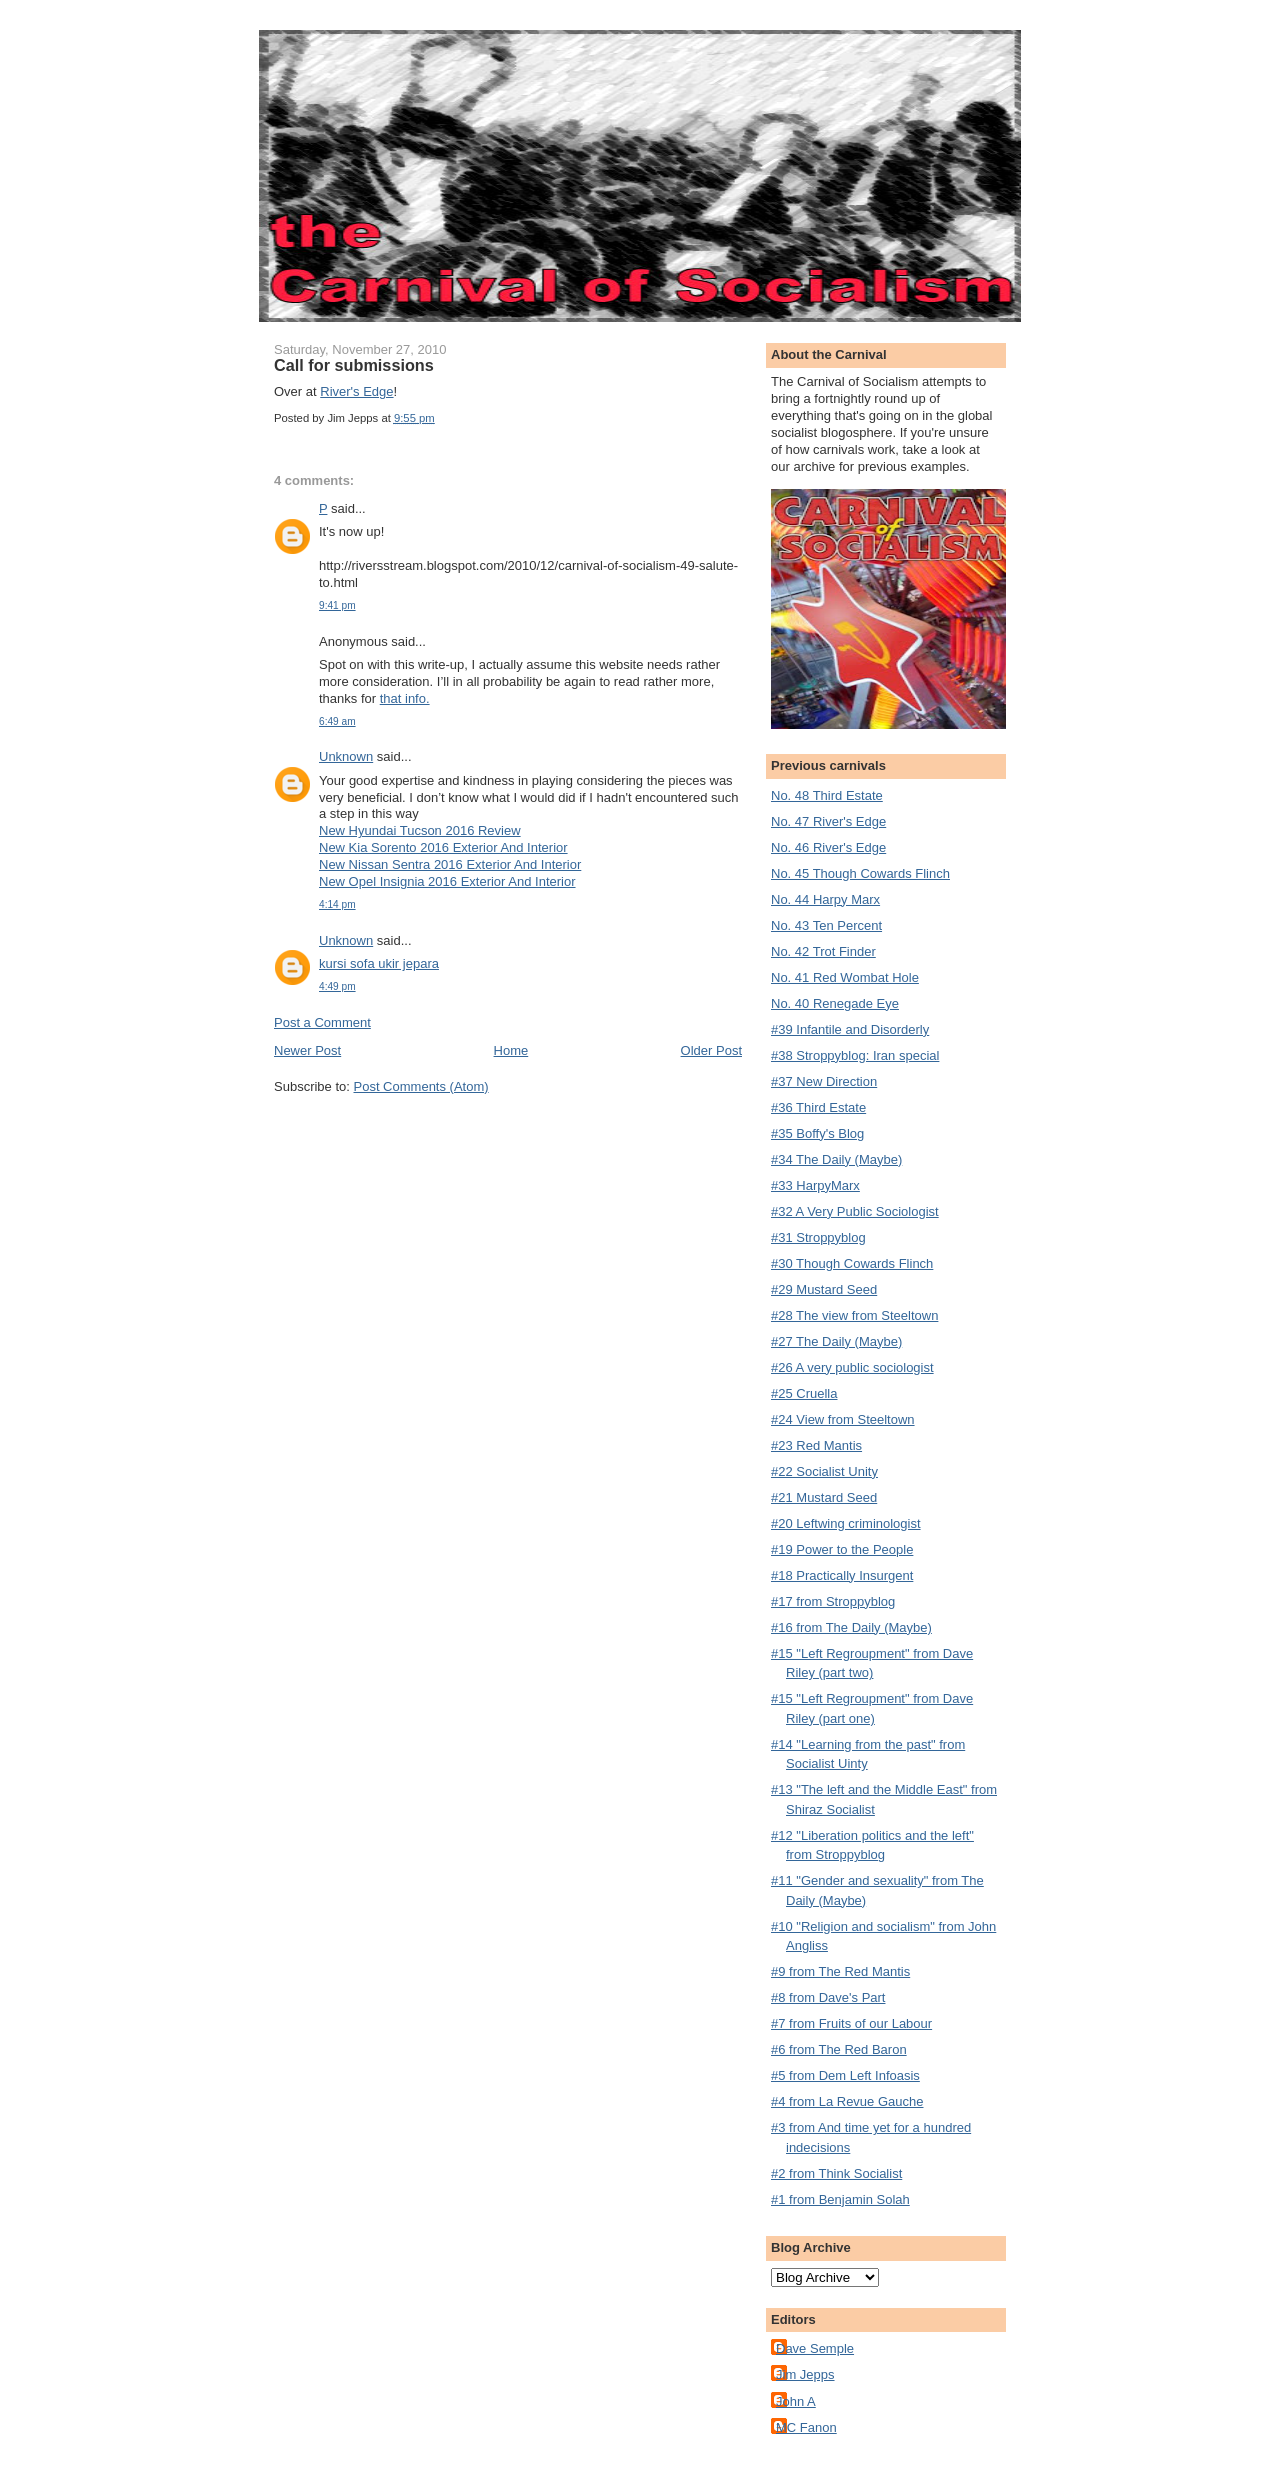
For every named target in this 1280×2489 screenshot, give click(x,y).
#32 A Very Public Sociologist (855, 1211)
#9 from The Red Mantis (840, 1971)
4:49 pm (337, 986)
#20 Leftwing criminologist (846, 1523)
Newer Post (307, 1050)
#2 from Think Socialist (836, 2173)
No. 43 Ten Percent (826, 925)
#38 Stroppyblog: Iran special (855, 1055)
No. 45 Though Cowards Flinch (860, 873)
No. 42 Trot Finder (823, 951)
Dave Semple (815, 2348)
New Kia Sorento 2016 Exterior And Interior (443, 847)
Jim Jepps (805, 2374)
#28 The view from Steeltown (854, 1315)
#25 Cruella (804, 1393)
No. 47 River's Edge (828, 821)
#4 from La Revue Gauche (847, 2101)
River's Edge (356, 391)
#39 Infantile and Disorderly (850, 1029)
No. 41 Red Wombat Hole (845, 977)
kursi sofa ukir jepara (379, 963)
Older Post (711, 1050)
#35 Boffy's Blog (817, 1133)
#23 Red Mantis (816, 1445)
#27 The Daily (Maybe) (836, 1341)
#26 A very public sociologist (852, 1367)
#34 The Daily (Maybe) (836, 1159)
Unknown (346, 756)
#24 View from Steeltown (843, 1419)
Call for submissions (354, 365)
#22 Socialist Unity (824, 1471)
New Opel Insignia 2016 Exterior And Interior (447, 881)
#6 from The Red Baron (839, 2049)
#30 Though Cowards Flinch (852, 1263)
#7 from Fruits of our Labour (851, 2023)
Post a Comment (322, 1022)
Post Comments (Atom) (421, 1086)
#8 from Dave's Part (828, 1997)
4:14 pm (337, 904)
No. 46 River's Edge (828, 847)
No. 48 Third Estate (827, 795)
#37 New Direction (824, 1081)
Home (511, 1050)
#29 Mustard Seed (824, 1289)
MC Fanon (806, 2427)
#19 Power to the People (842, 1549)
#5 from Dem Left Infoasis (845, 2075)
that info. (405, 698)
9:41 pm (337, 605)
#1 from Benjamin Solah (840, 2199)
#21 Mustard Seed (824, 1497)
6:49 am (337, 721)
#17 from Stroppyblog (833, 1601)
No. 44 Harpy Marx (825, 899)
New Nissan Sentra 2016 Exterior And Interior (450, 864)
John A (796, 2401)
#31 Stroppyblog (818, 1237)
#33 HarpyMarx (815, 1185)
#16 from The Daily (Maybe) (851, 1627)
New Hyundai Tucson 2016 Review (420, 830)
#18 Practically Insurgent (842, 1575)
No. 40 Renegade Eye (835, 1003)
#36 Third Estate (818, 1107)
